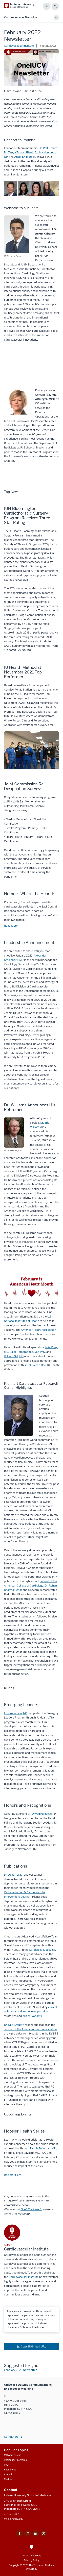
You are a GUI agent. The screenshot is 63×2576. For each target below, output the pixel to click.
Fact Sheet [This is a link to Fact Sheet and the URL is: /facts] (10, 2469)
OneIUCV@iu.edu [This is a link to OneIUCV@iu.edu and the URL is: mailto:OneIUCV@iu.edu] (31, 2209)
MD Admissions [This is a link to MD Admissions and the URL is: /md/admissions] (12, 2455)
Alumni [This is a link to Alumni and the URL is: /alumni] (8, 2474)
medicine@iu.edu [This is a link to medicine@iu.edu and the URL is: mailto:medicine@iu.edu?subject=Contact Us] (13, 2518)
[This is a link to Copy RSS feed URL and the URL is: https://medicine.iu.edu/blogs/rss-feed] (31, 2346)
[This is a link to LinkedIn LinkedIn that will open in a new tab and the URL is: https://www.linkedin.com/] (35, 2536)
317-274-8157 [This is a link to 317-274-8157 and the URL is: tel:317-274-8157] (11, 2513)
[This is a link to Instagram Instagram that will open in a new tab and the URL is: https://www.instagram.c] (27, 2536)
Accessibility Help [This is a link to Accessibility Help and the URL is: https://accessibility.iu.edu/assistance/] (31, 2555)
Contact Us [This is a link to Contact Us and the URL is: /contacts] (11, 2436)
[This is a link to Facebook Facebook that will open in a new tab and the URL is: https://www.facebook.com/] (19, 2536)
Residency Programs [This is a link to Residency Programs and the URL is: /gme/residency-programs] (15, 2459)
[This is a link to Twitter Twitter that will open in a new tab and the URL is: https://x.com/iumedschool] (43, 2536)
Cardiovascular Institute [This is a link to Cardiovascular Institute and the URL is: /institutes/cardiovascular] (23, 2277)
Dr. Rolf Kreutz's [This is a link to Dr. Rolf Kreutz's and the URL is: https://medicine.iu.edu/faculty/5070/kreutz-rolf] (14, 2025)
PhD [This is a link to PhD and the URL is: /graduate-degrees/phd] (6, 2464)
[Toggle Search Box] (55, 6)
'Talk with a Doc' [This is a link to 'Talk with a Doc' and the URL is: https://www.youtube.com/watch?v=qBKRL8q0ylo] (36, 1365)
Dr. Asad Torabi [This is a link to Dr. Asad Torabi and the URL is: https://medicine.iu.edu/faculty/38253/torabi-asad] (13, 1874)
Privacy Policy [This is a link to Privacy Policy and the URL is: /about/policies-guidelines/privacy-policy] (31, 2560)
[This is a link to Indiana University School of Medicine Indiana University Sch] (19, 5)
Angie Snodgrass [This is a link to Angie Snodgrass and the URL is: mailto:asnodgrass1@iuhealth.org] (24, 157)
